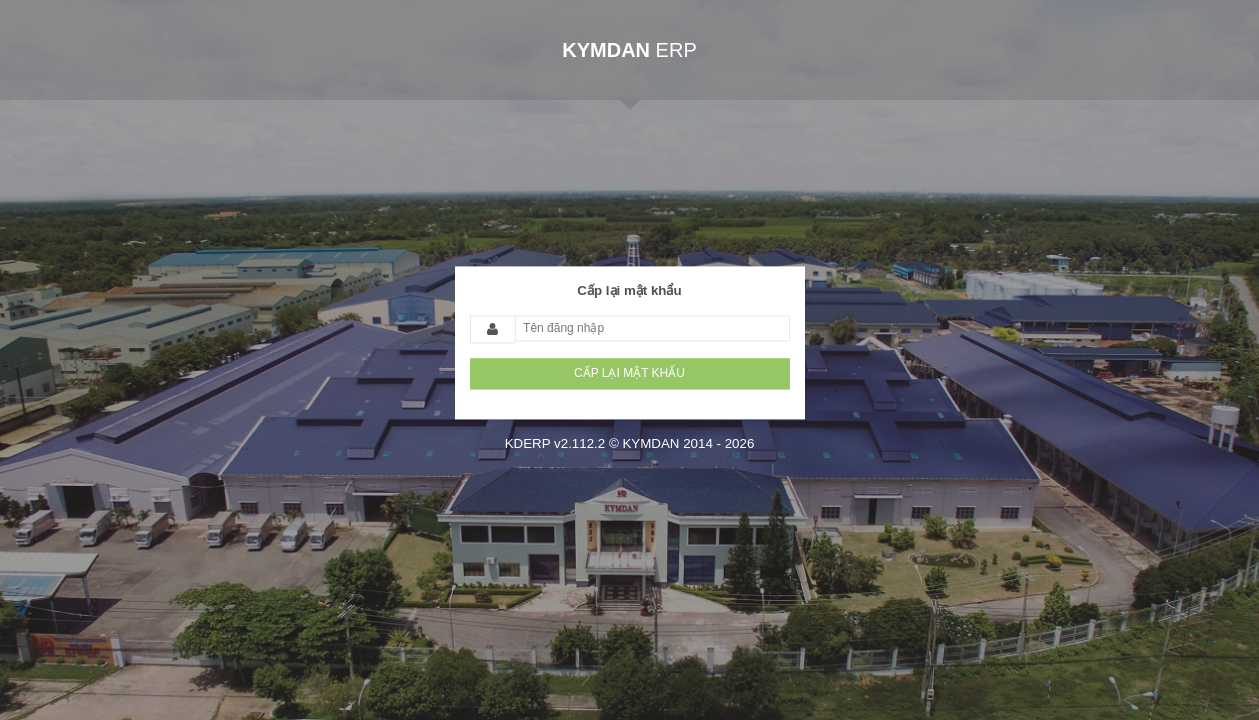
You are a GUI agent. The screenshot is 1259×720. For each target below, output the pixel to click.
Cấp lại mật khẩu (629, 290)
